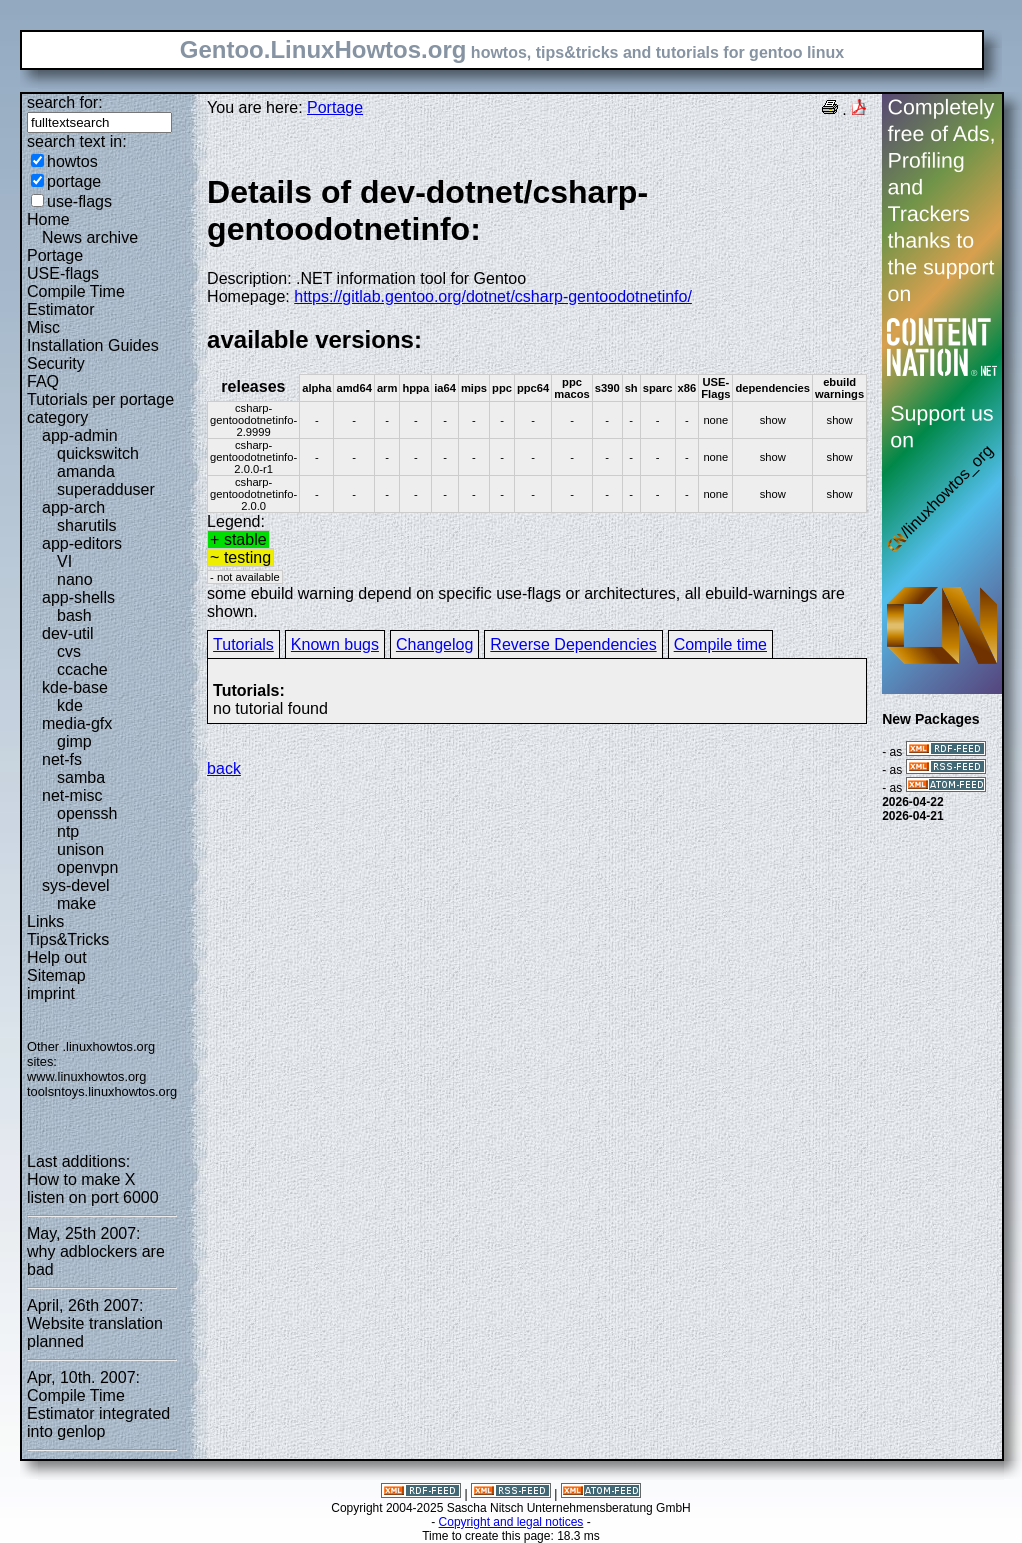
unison (80, 849)
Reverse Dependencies (573, 644)
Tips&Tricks (68, 939)
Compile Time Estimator (76, 300)
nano (75, 579)
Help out (57, 957)
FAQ (43, 381)
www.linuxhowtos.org (87, 1076)
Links (45, 921)
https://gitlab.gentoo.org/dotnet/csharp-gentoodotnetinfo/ (493, 296)
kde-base (75, 687)
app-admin (80, 435)
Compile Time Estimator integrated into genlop (98, 1413)
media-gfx (77, 723)
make (76, 903)
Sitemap (56, 975)
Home (48, 219)
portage (74, 181)
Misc (43, 327)
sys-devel (76, 885)
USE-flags (63, 273)
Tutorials (243, 644)
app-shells (78, 597)
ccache (82, 669)
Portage (55, 255)
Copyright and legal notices (511, 1522)
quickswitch (98, 453)
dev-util (68, 633)
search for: (65, 102)
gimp (74, 741)
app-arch (73, 507)
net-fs (62, 759)
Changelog (434, 644)
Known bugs (335, 644)
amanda (86, 471)
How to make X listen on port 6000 (93, 1188)
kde (70, 705)
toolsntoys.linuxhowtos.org (102, 1091)
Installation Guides (93, 345)
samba (81, 777)
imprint (51, 993)
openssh (87, 813)
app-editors (82, 543)
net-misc (72, 795)
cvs (69, 651)
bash (74, 615)
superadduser (106, 489)
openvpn (87, 867)
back (224, 768)
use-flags (79, 201)
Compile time (720, 644)
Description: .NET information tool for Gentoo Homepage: (537, 239)
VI (64, 561)
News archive (90, 237)
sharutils (87, 525)
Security (56, 363)
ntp (68, 831)
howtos (72, 161)
